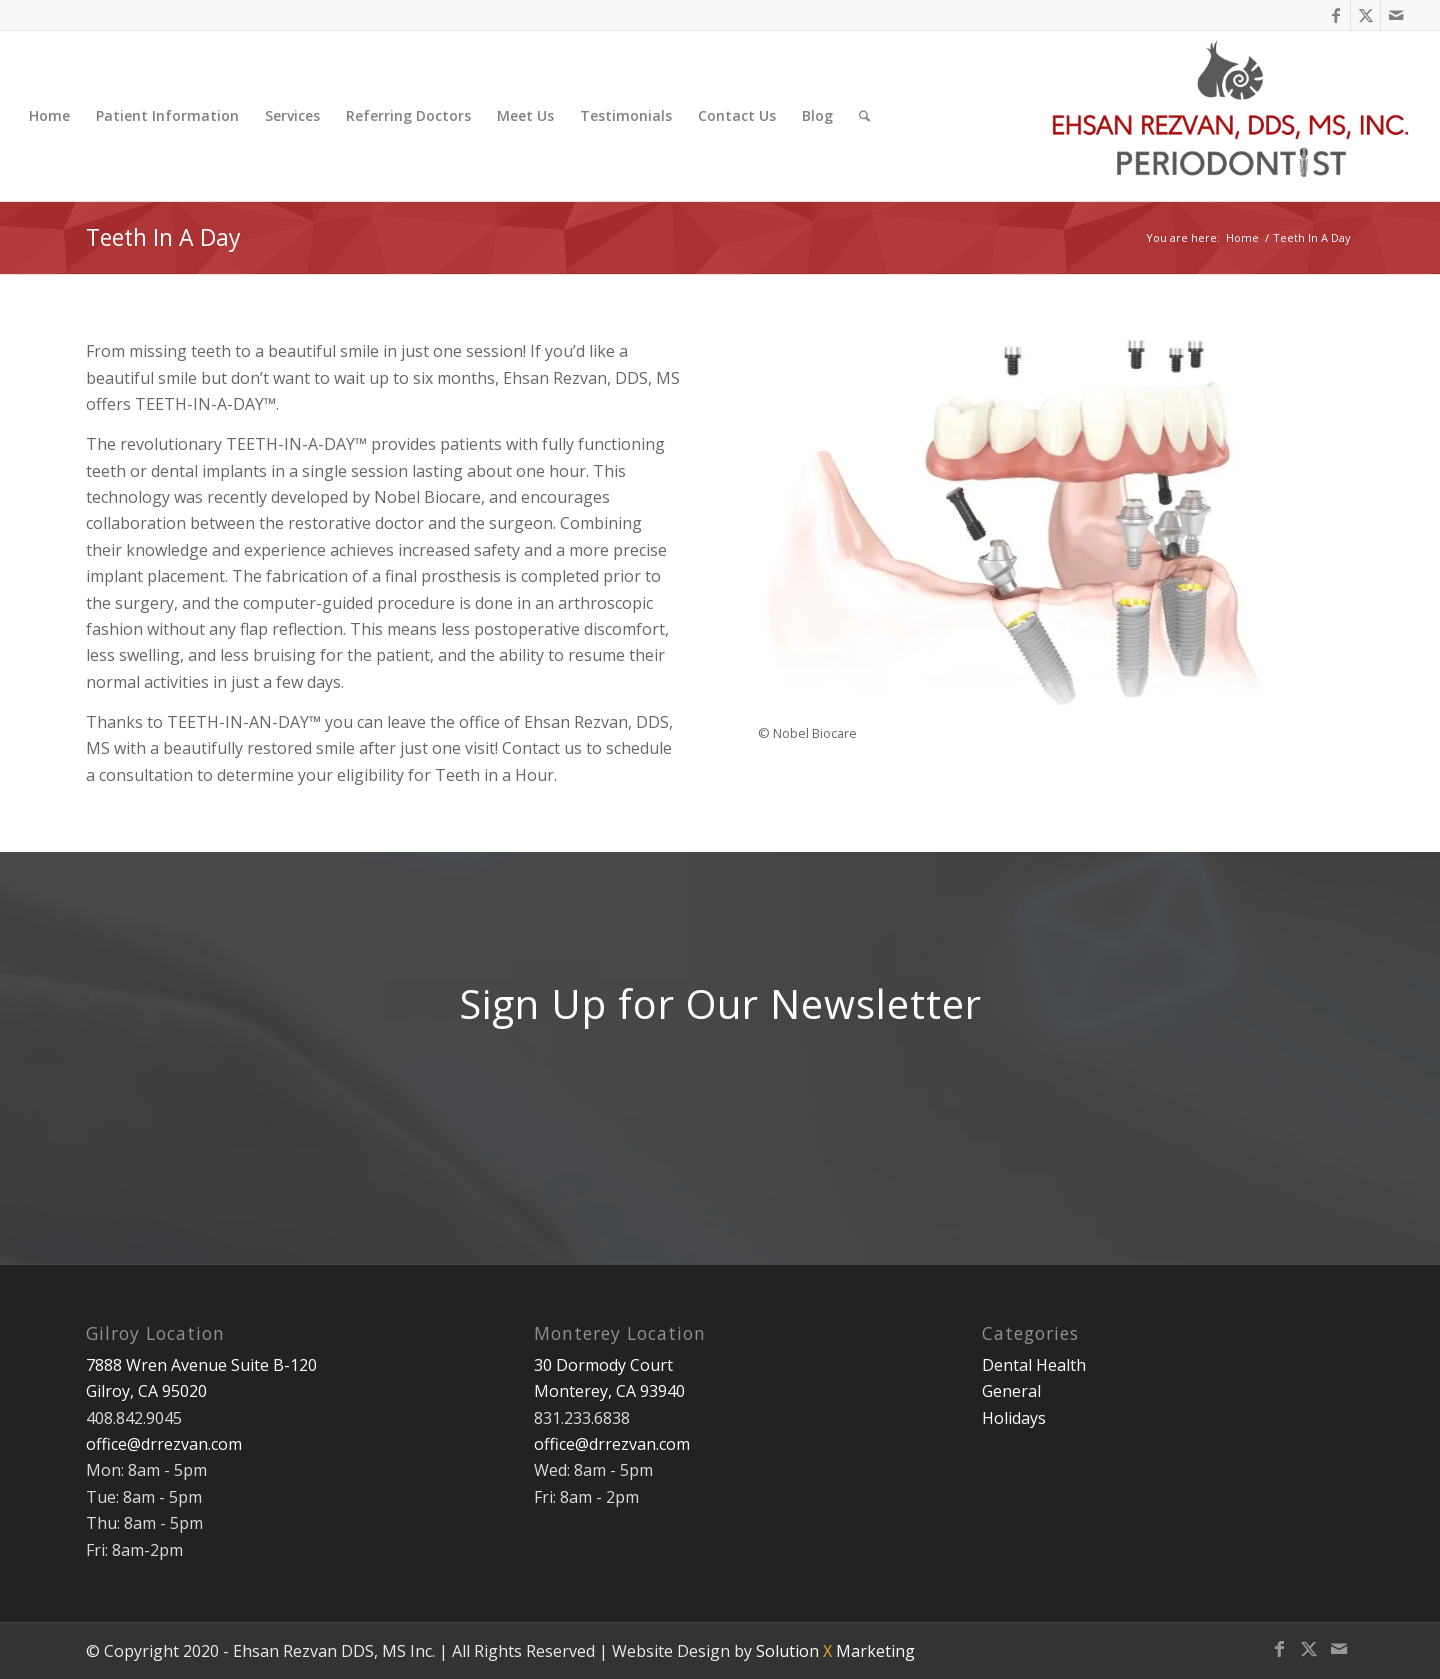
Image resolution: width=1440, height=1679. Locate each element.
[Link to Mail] (1396, 15)
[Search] (864, 116)
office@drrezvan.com (164, 1444)
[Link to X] (1365, 15)
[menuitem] (49, 116)
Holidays (1014, 1418)
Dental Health (1034, 1365)
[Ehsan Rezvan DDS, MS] (1231, 116)
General (1011, 1391)
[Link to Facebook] (1335, 15)
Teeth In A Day (163, 237)
